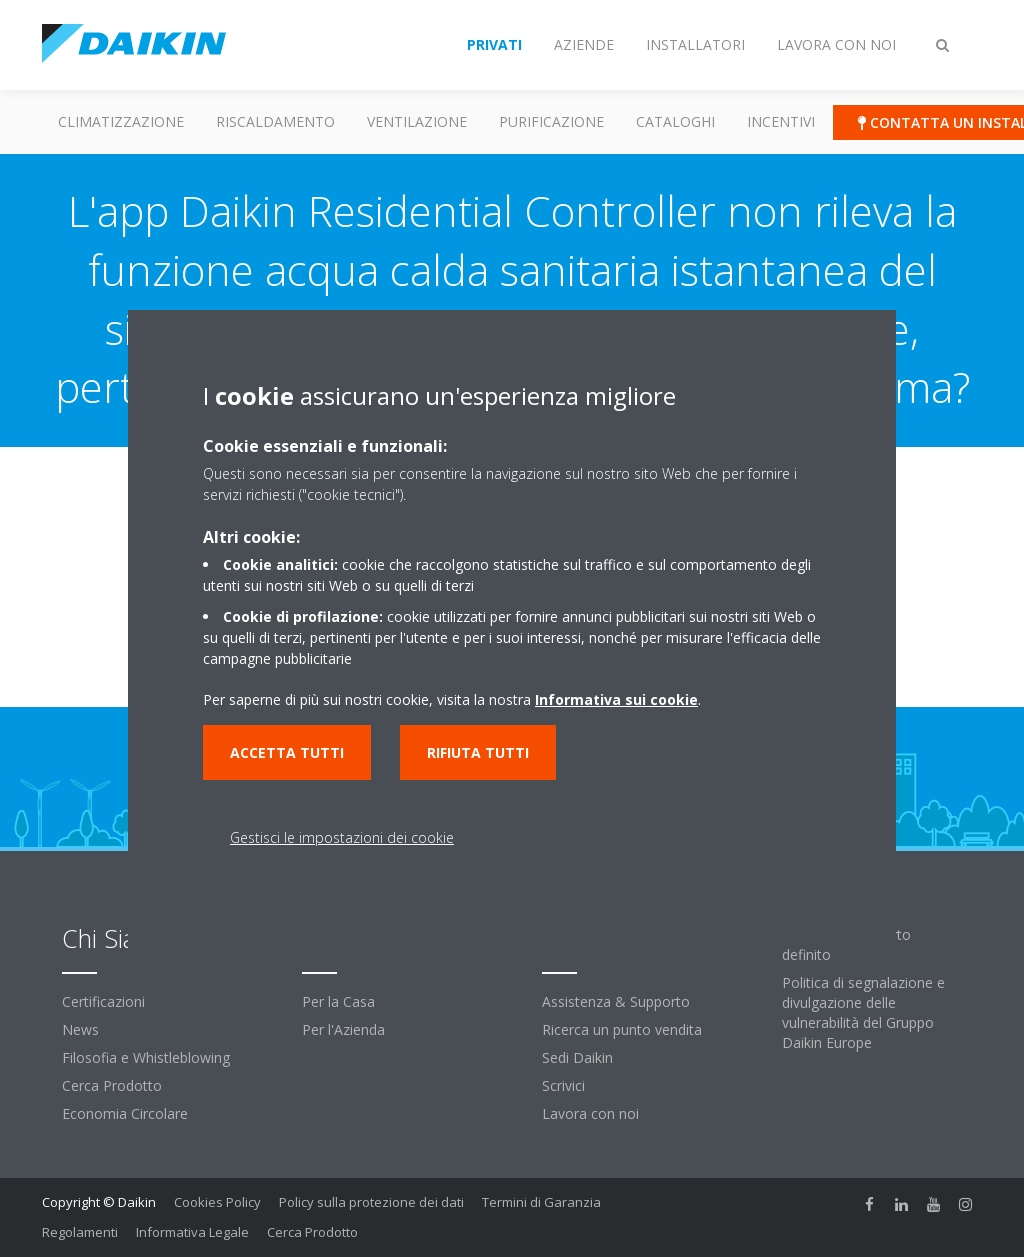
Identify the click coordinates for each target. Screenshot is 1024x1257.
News (80, 1029)
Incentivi (781, 121)
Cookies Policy (217, 1202)
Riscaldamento (275, 121)
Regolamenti (80, 1232)
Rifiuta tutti (478, 752)
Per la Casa (338, 1001)
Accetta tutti (287, 752)
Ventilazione (417, 121)
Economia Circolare (125, 1113)
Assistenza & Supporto (616, 1001)
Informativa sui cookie (616, 699)
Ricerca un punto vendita (622, 1029)
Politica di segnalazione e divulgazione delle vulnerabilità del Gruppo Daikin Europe (863, 1012)
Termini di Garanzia (541, 1202)
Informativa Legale (192, 1232)
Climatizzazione (121, 121)
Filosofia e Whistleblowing (146, 1057)
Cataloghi (675, 121)
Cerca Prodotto (112, 1085)
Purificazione (551, 121)
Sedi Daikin (577, 1057)
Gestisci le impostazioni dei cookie (342, 837)
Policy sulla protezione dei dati (371, 1202)
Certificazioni (103, 1001)
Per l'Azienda (343, 1029)
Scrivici (563, 1085)
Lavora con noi (590, 1113)
